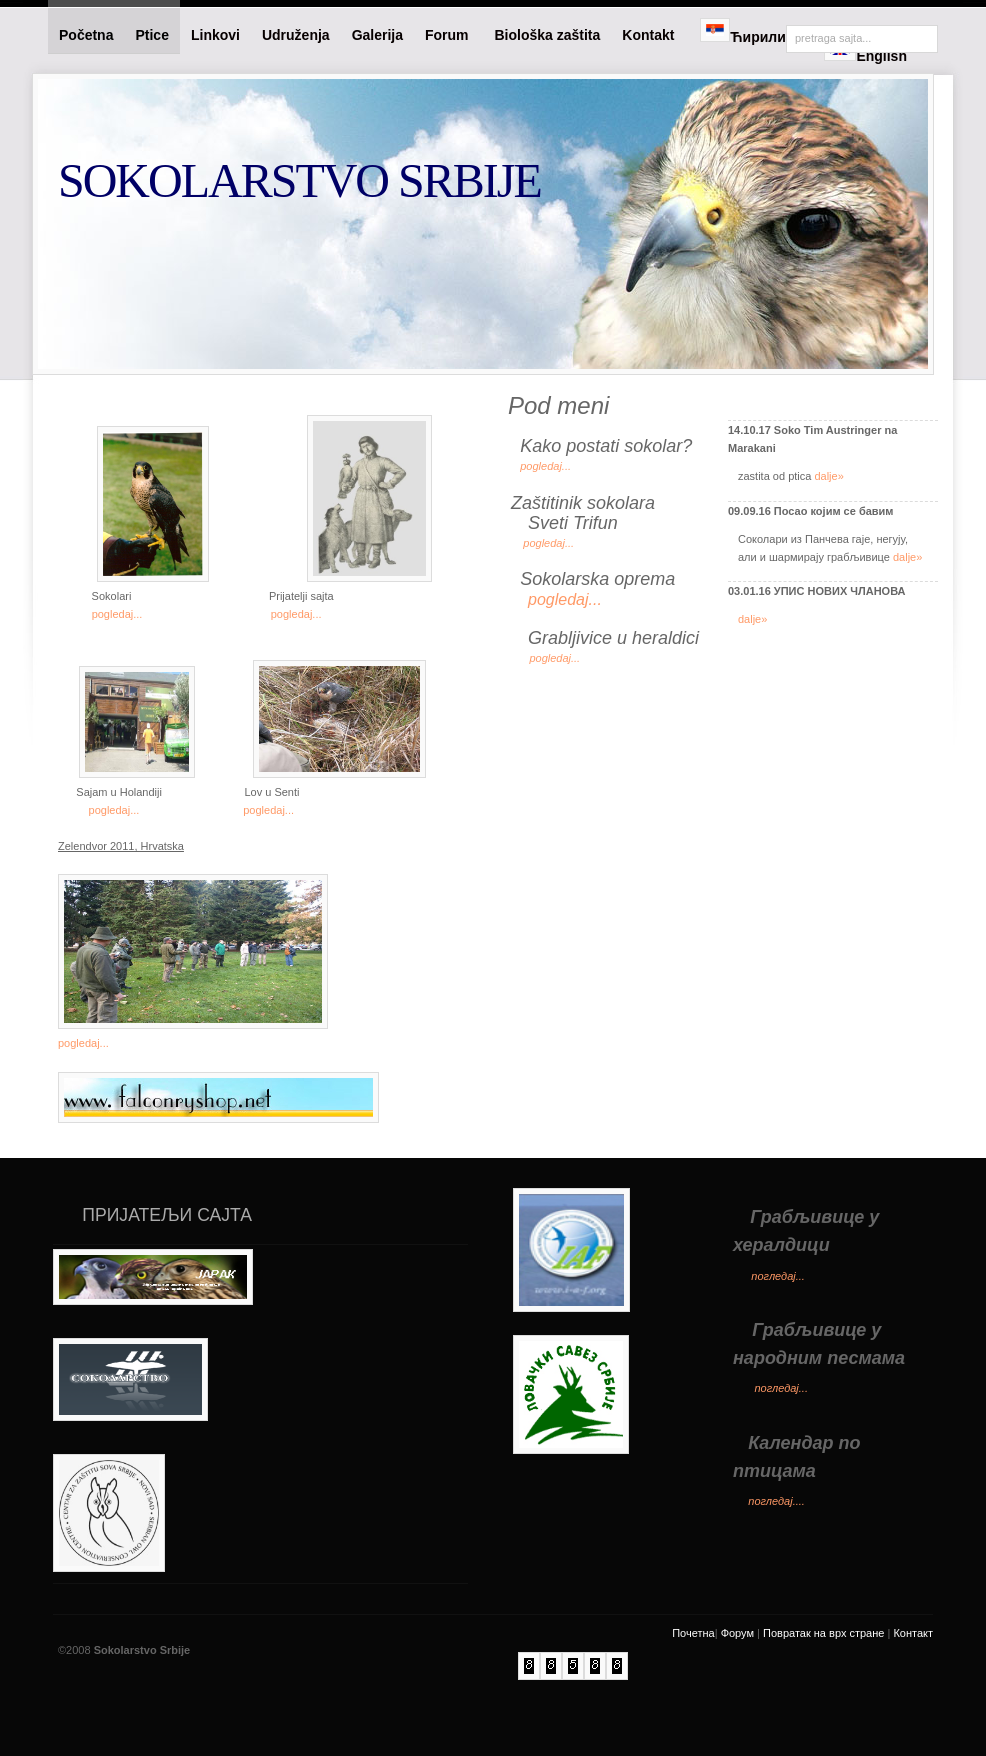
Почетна (693, 1633)
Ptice (151, 35)
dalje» (828, 476)
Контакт (913, 1633)
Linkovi (215, 35)
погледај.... (776, 1501)
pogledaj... (117, 614)
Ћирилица (751, 31)
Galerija (377, 35)
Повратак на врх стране (823, 1633)
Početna (86, 35)
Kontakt (650, 35)
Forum (448, 35)
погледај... (778, 1276)
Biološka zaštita (547, 35)
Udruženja (296, 35)
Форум (737, 1633)
